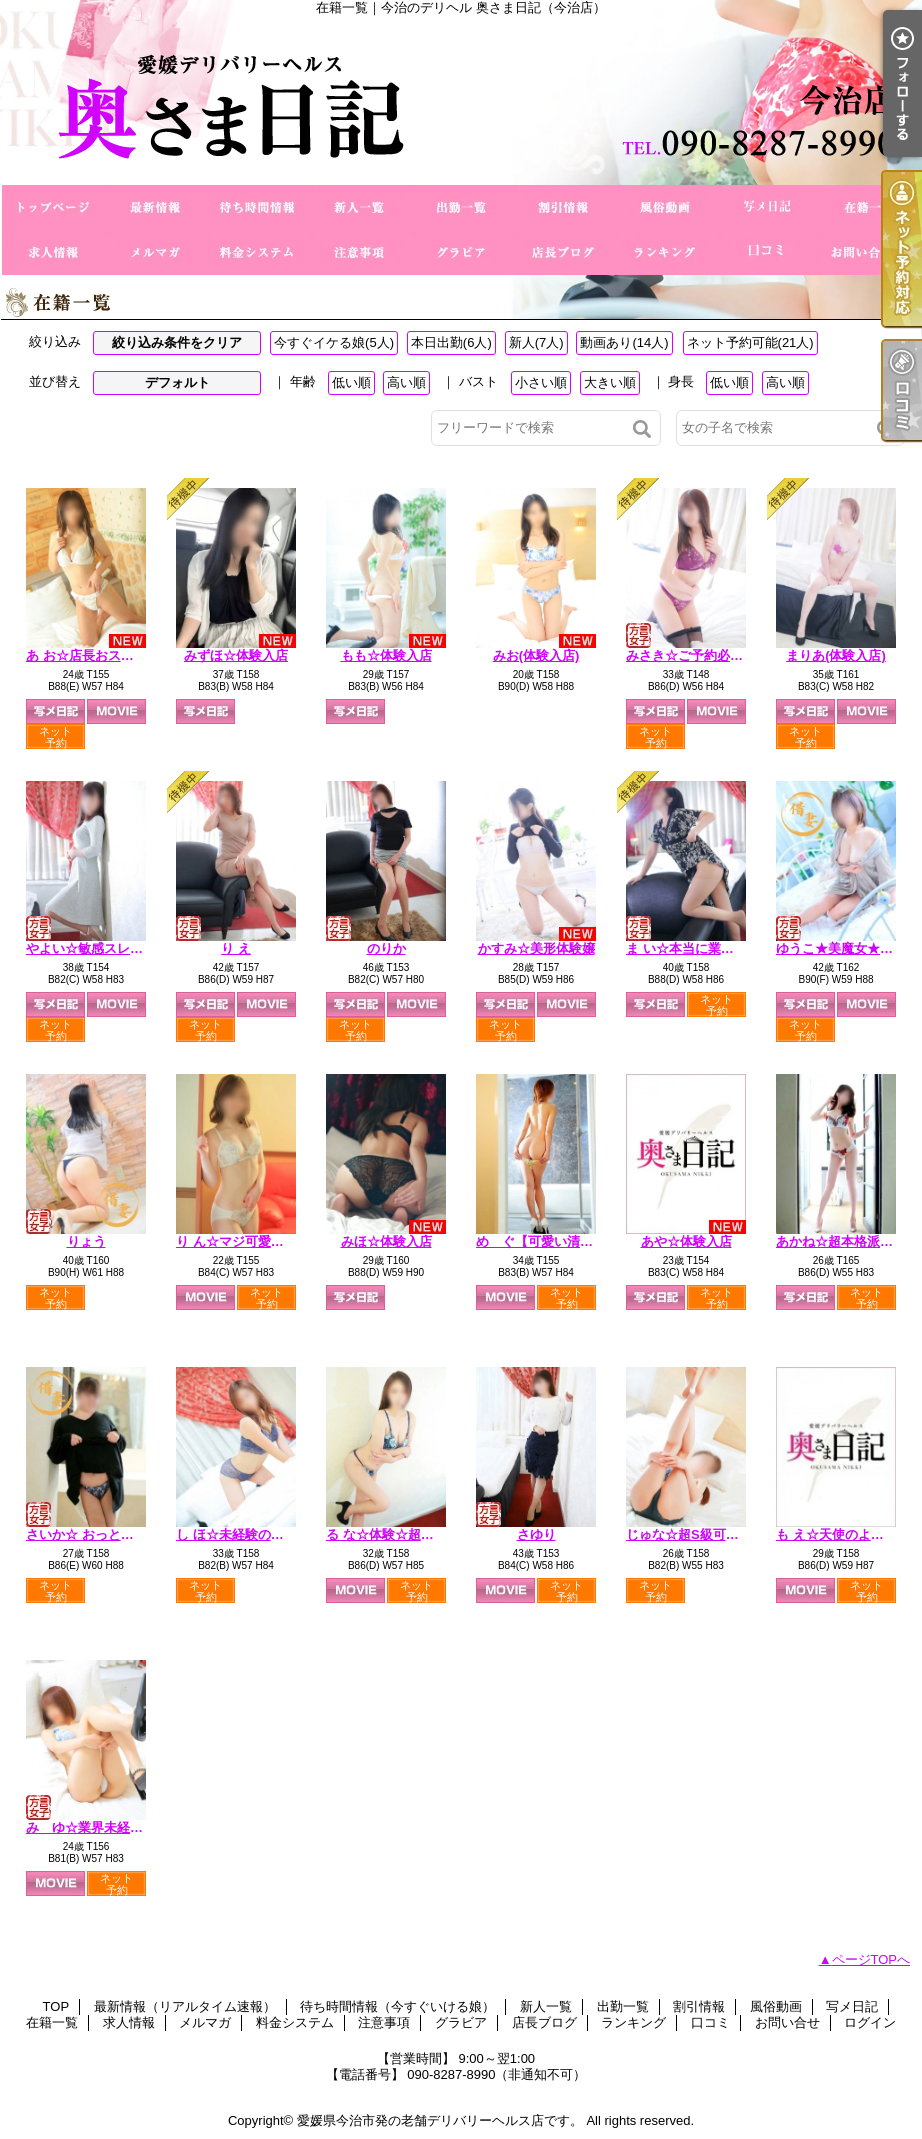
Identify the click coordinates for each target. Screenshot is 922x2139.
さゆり (536, 1534)
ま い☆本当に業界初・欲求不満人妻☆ (738, 948)
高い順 (406, 382)
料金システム (257, 252)
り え (236, 948)
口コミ (767, 252)
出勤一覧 (461, 207)
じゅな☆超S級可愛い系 (695, 1534)
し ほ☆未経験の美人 (236, 1534)
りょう (86, 1241)
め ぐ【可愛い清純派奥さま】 (567, 1241)
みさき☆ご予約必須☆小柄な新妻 (723, 655)
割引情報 (563, 207)
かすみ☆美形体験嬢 (536, 948)
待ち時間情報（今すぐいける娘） (257, 207)
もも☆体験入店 (386, 655)
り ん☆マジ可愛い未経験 (249, 1241)
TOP (53, 207)
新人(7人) (536, 342)
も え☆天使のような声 (843, 1534)
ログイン (870, 2022)
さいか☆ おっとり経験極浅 (106, 1534)
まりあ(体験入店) (836, 655)
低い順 (351, 382)
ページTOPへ (871, 1959)
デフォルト (177, 382)
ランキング (665, 252)
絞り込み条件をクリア (177, 342)
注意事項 (359, 252)
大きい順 (610, 382)
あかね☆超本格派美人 (841, 1241)
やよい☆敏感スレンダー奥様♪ (114, 948)
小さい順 (541, 382)
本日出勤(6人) (451, 342)
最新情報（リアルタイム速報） (155, 207)
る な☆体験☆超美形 (386, 1534)
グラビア (461, 252)
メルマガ (155, 252)
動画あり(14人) (624, 342)
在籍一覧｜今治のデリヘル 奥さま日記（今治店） (461, 100)
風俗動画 (665, 207)
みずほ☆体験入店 (236, 655)
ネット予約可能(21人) (750, 342)
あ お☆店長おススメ (86, 655)
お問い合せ (869, 252)
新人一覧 (359, 207)
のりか (386, 948)
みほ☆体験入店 (386, 1241)
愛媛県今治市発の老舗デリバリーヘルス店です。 (440, 2120)
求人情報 (53, 252)
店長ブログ (563, 252)
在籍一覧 (869, 207)
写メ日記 (767, 207)
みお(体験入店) (536, 655)
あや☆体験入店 (686, 1241)
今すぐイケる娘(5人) (334, 342)
